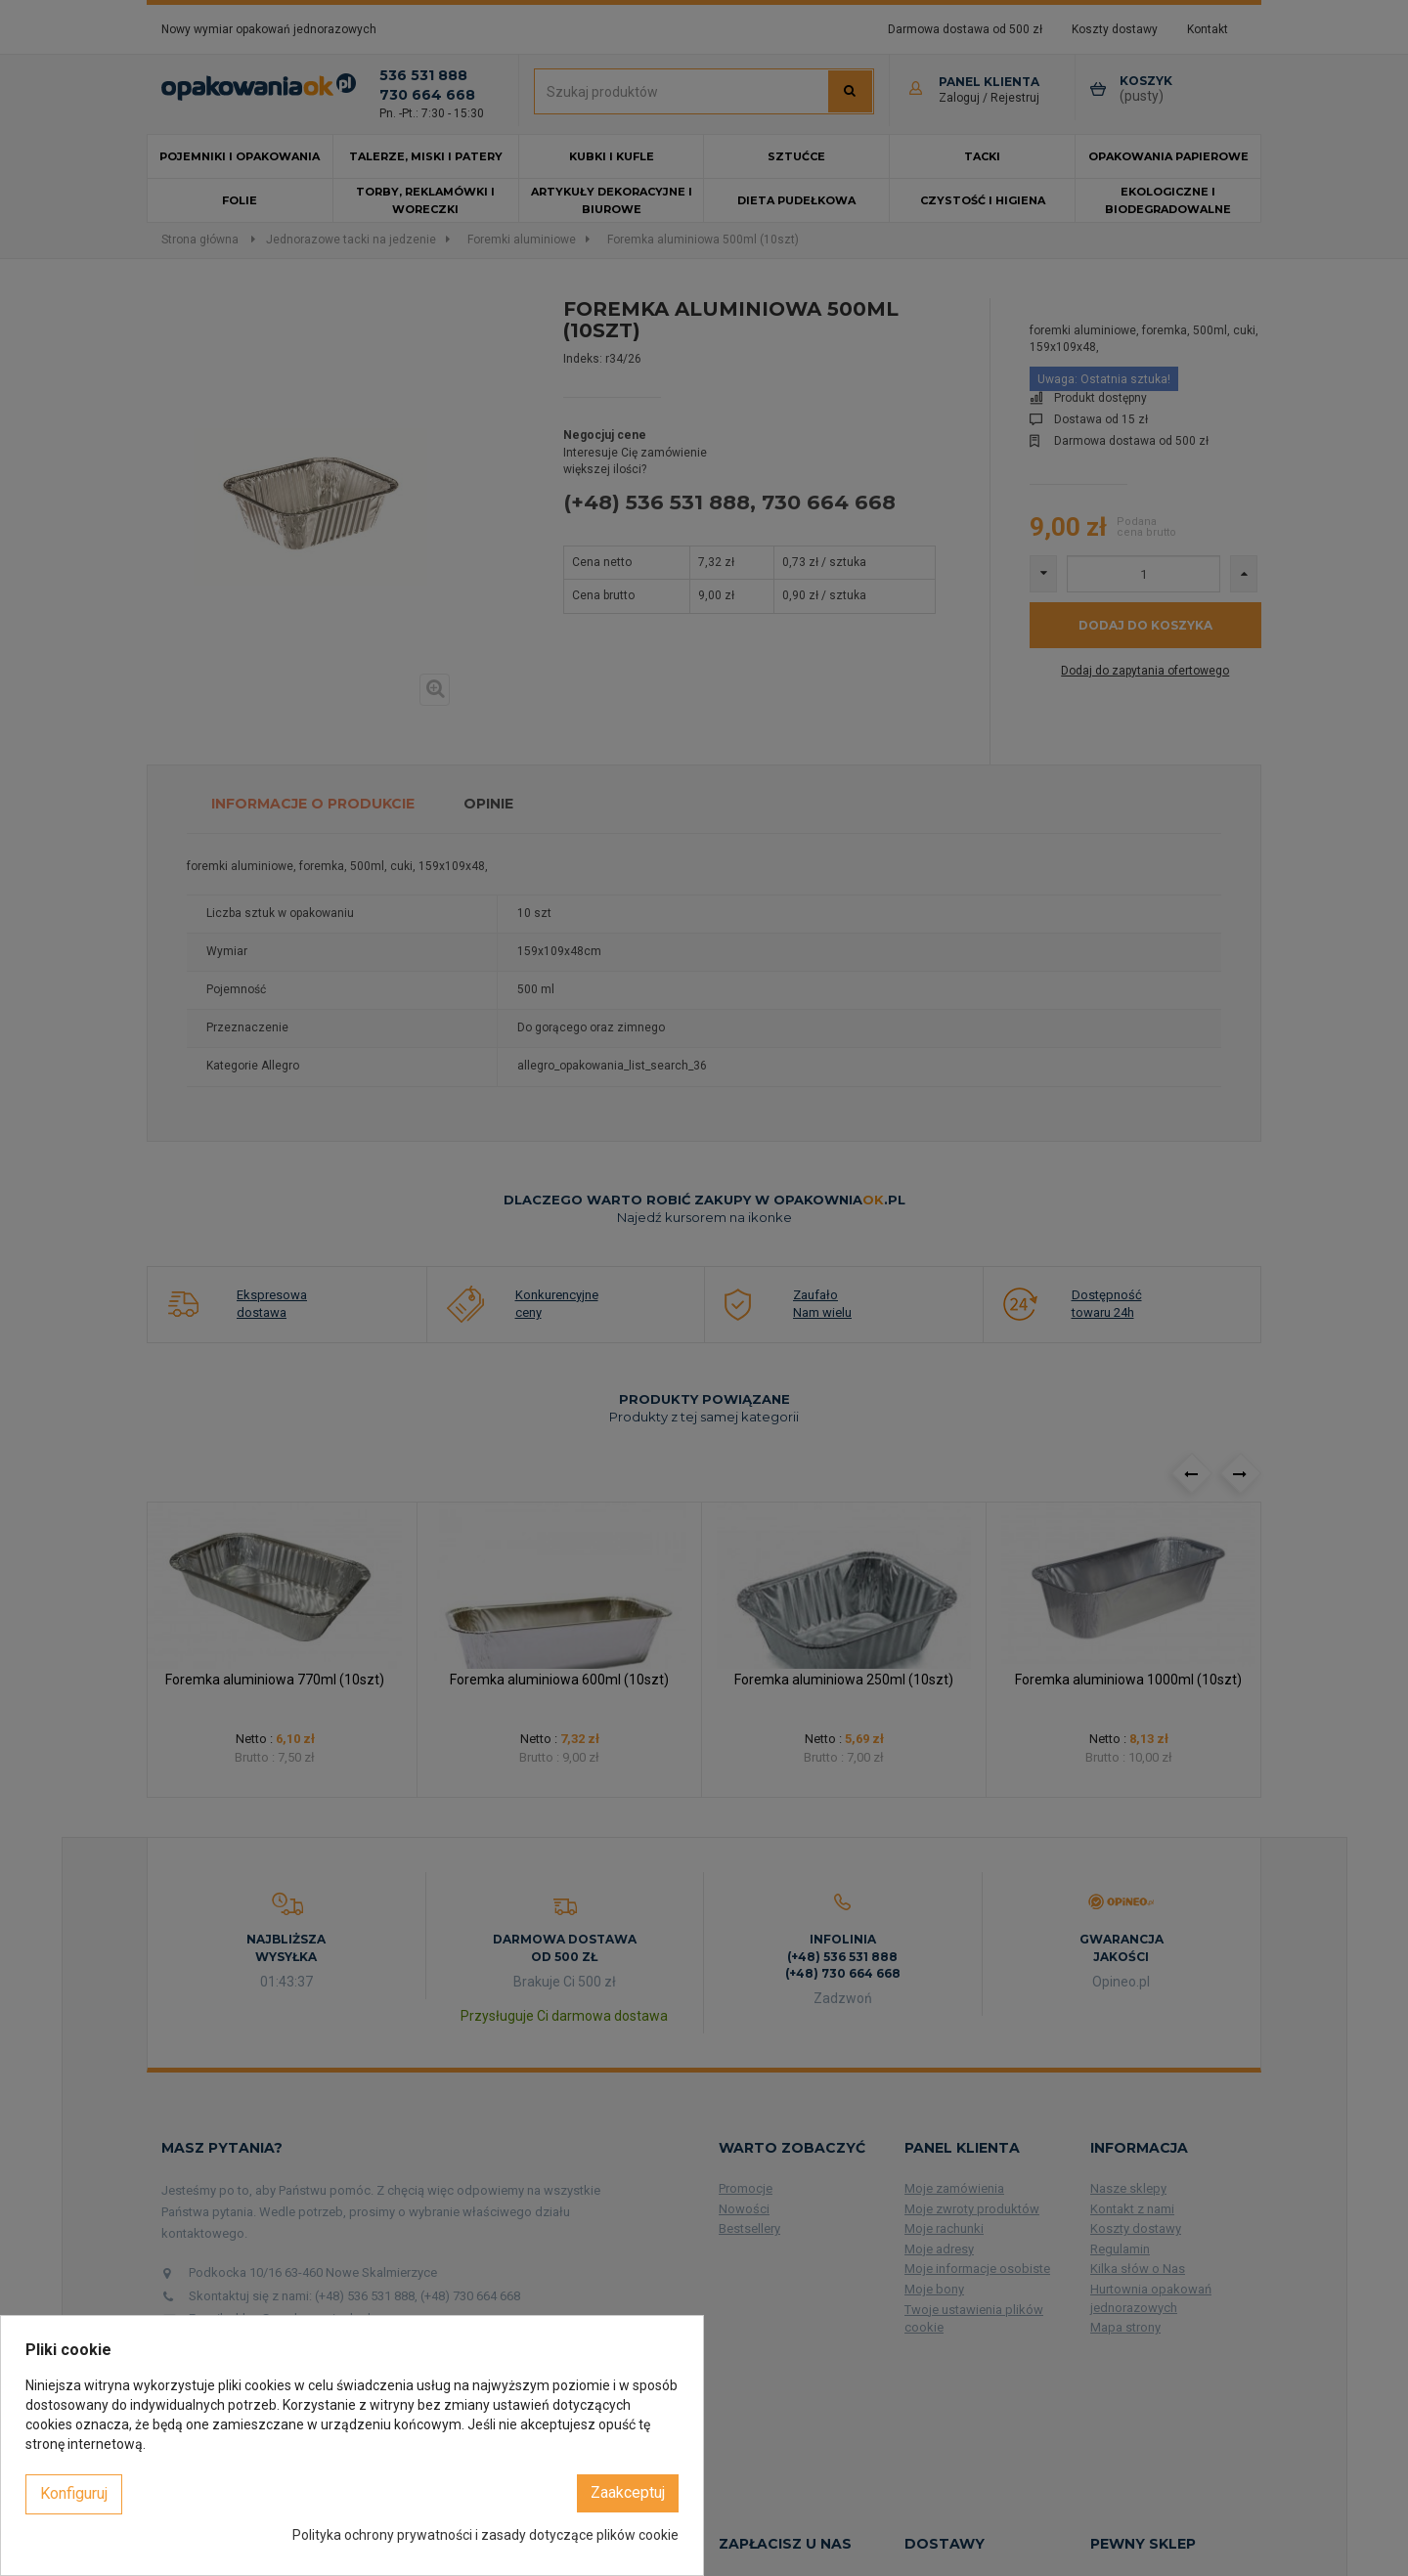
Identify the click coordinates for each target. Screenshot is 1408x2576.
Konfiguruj (74, 2493)
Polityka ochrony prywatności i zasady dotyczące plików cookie (485, 2535)
